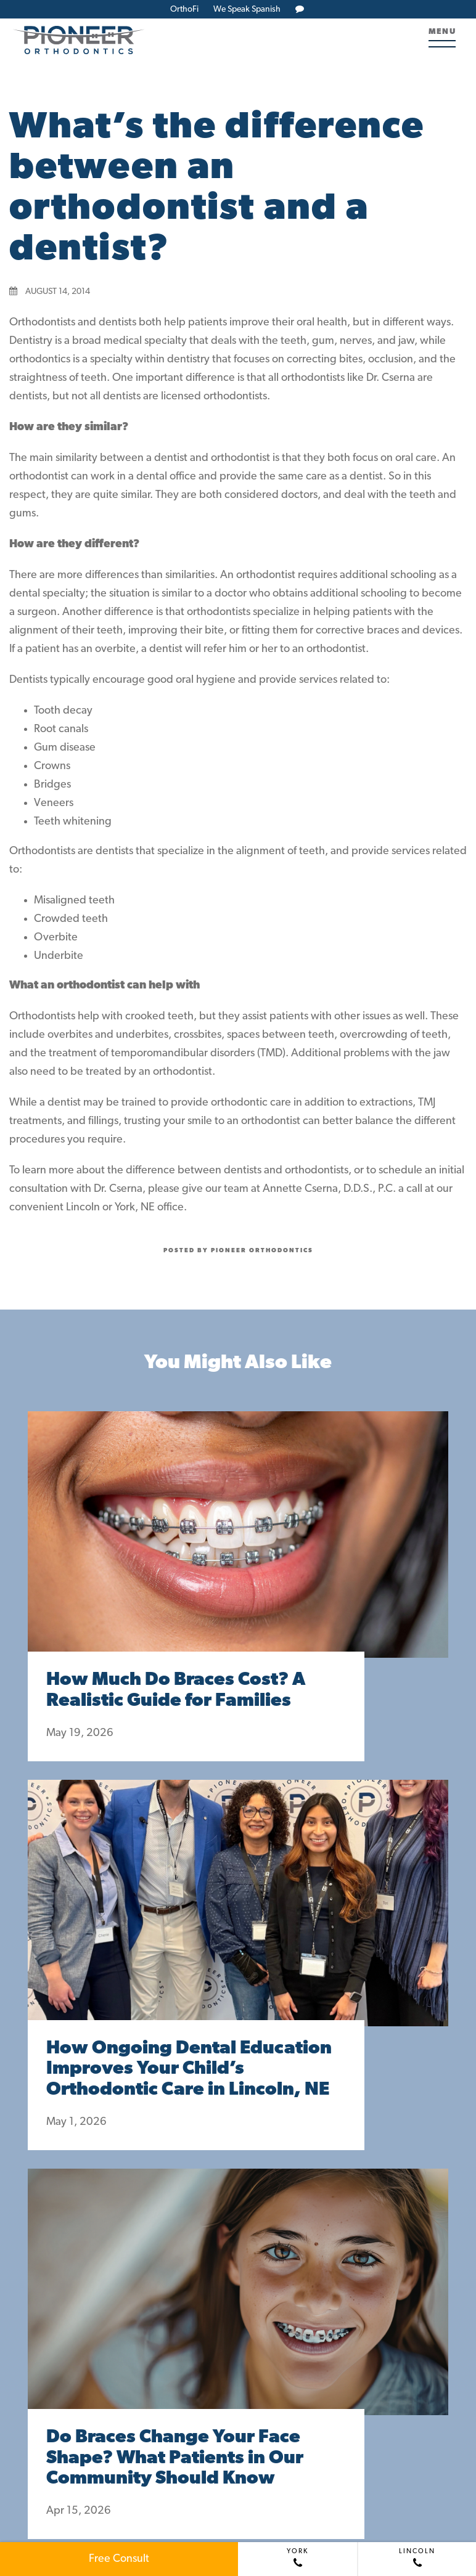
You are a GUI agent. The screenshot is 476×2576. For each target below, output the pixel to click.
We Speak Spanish (247, 9)
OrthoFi (184, 9)
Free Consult (119, 2559)
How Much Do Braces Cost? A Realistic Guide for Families (175, 1691)
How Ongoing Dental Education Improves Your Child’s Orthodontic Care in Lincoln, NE (189, 2069)
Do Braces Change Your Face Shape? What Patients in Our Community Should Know (174, 2458)
